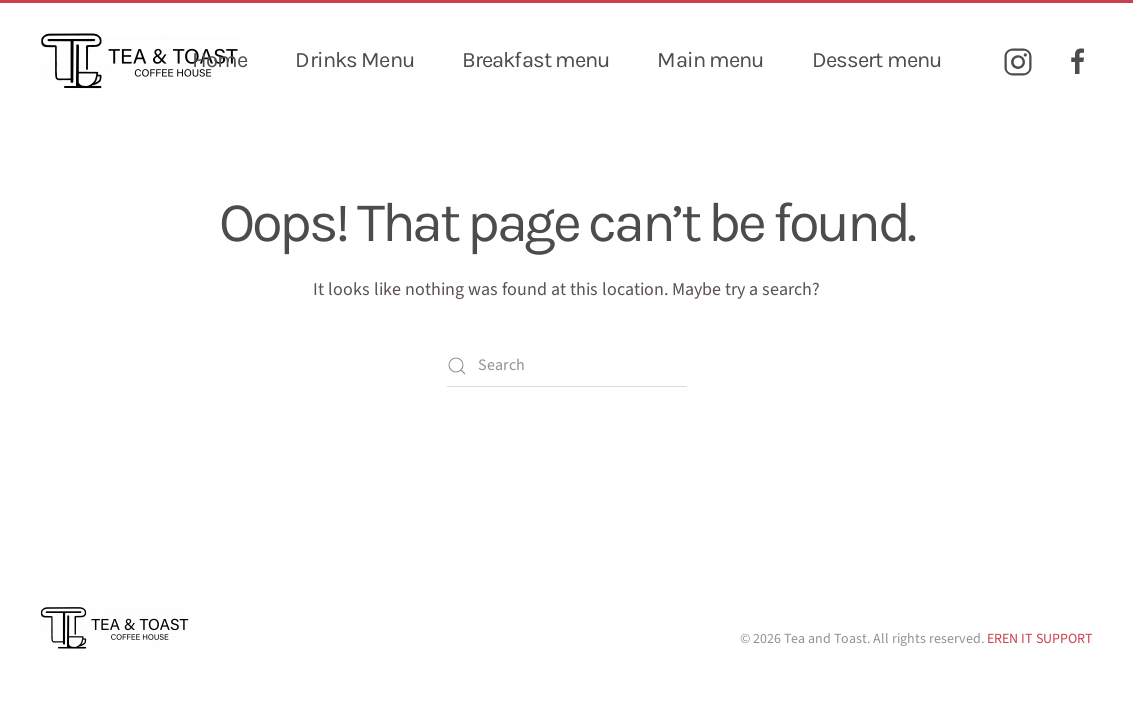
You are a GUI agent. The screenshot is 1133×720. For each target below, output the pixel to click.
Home (219, 60)
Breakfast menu (536, 60)
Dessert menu (876, 60)
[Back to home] (140, 61)
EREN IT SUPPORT (1040, 639)
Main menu (710, 60)
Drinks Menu (354, 60)
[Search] (567, 366)
